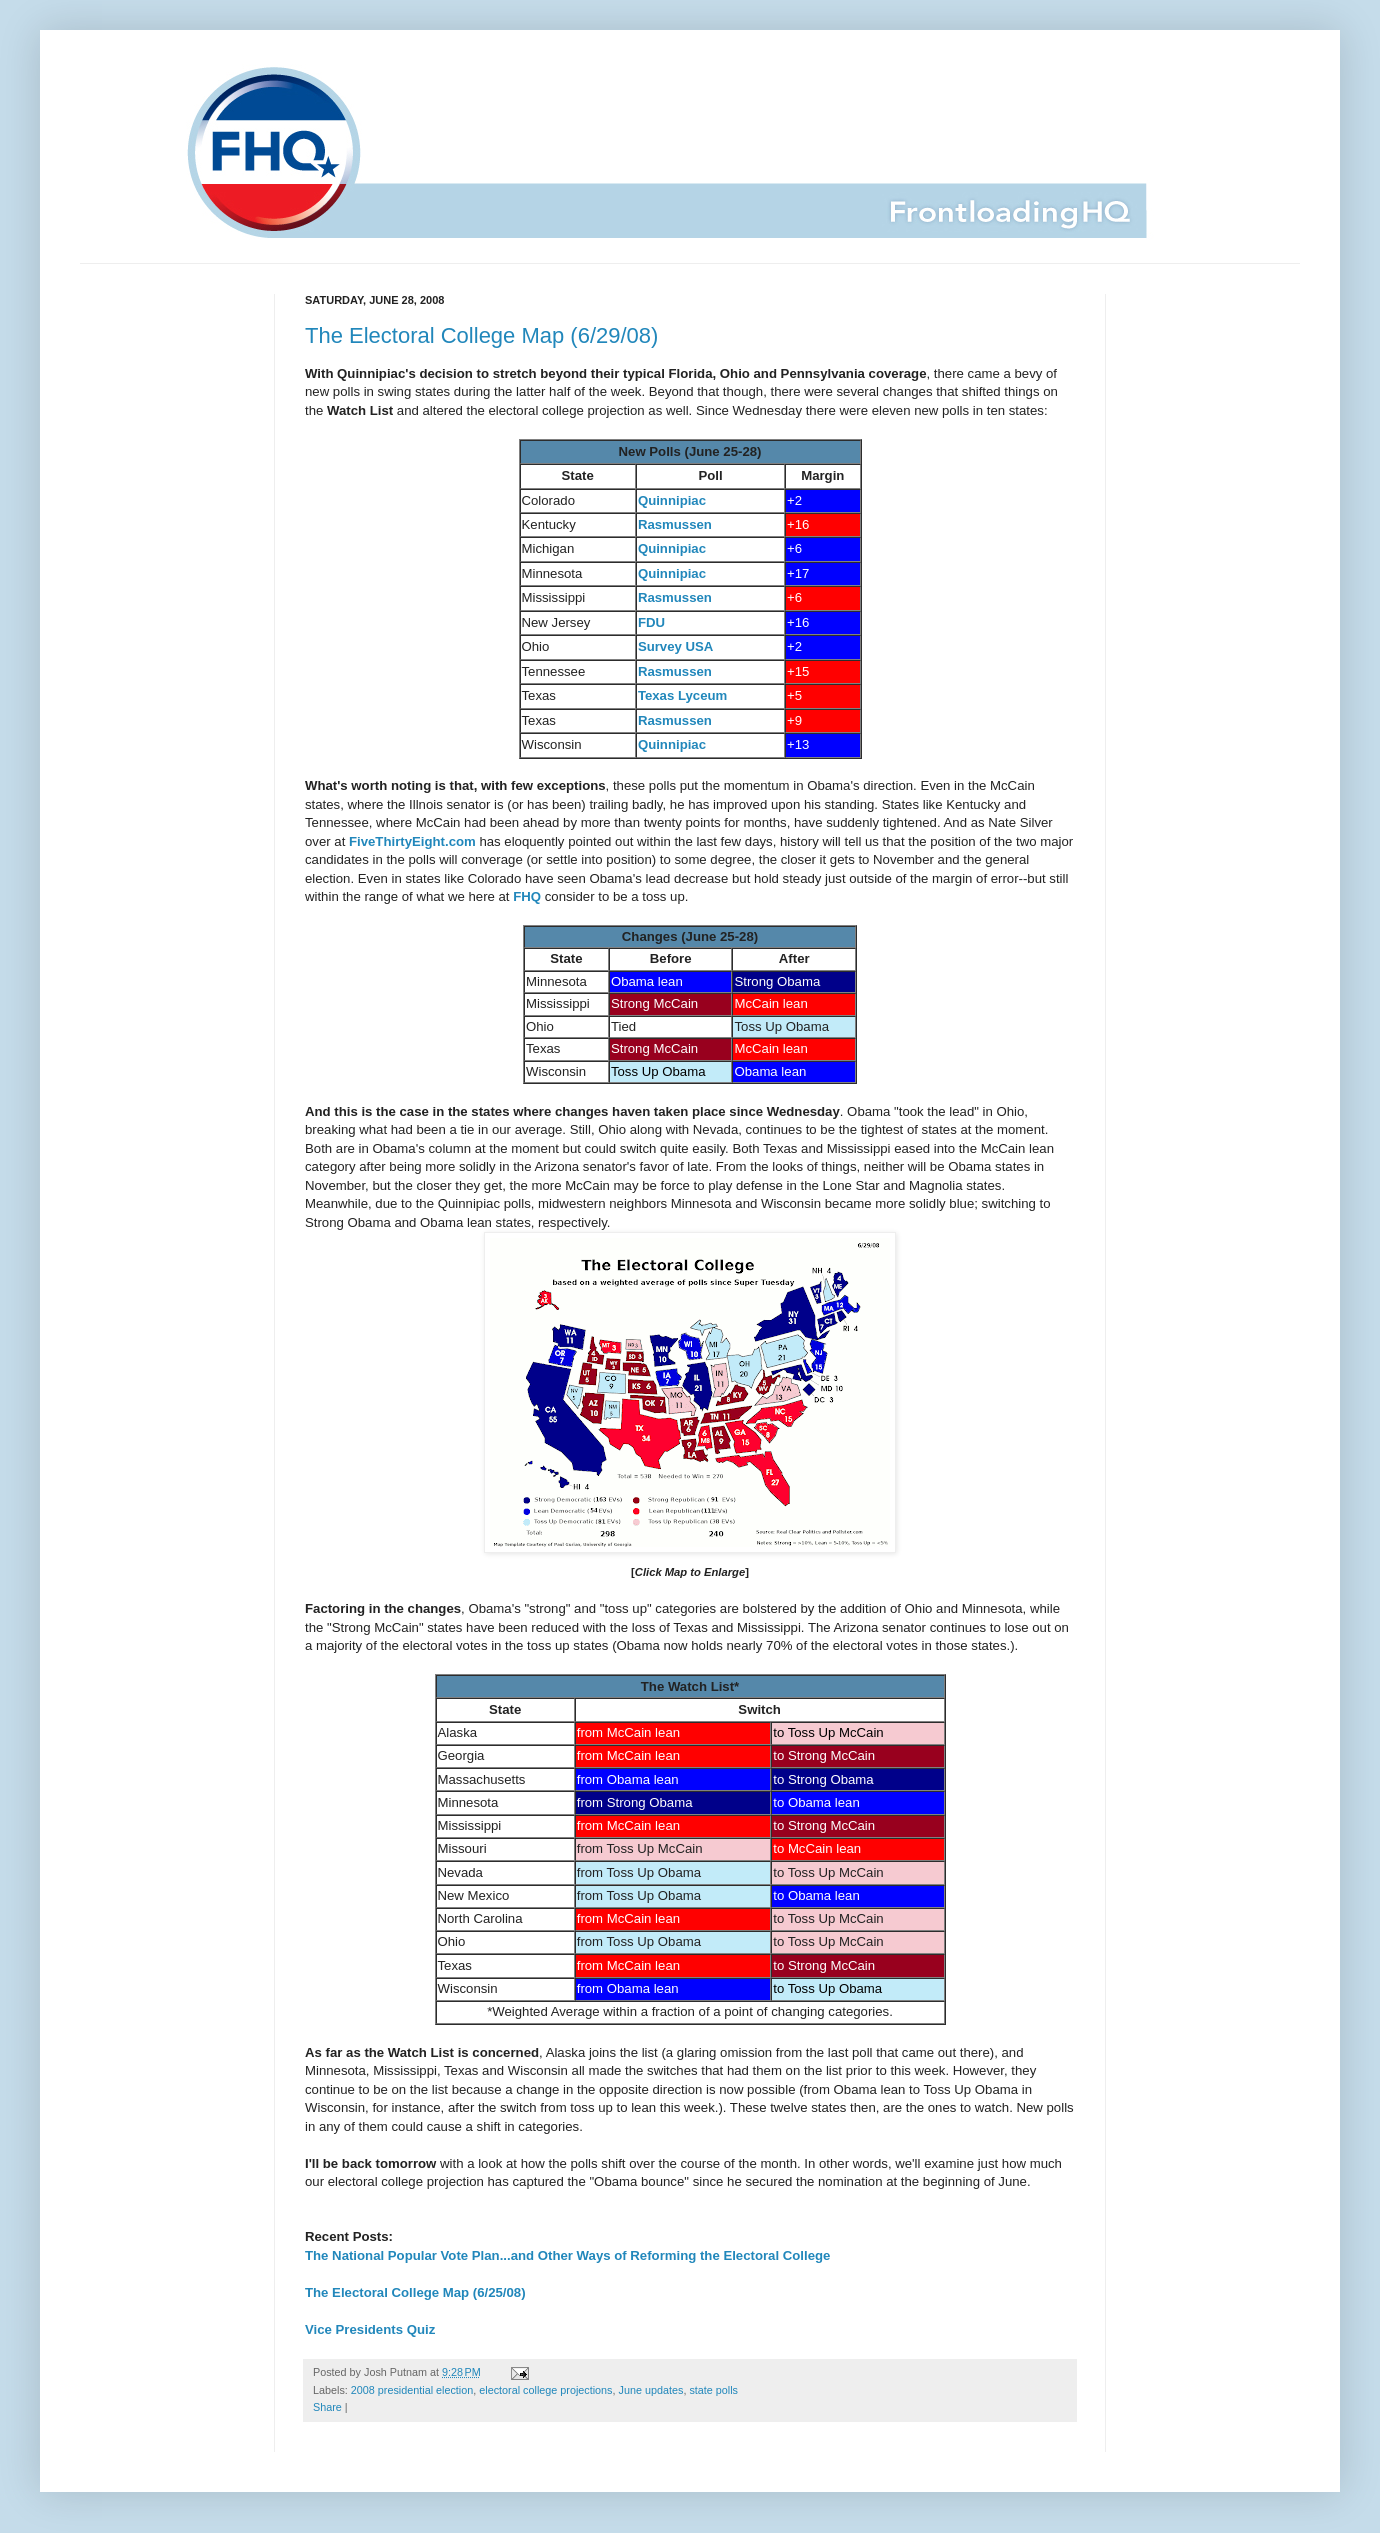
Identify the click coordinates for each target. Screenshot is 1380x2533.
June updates (651, 2390)
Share (327, 2407)
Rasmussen (675, 524)
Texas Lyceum (682, 695)
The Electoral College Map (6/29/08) (481, 335)
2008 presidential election (412, 2390)
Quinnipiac (672, 500)
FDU (651, 622)
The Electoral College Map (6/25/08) (415, 2292)
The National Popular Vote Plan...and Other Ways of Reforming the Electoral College (567, 2255)
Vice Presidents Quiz (370, 2329)
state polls (713, 2390)
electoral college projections (545, 2390)
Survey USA (676, 646)
